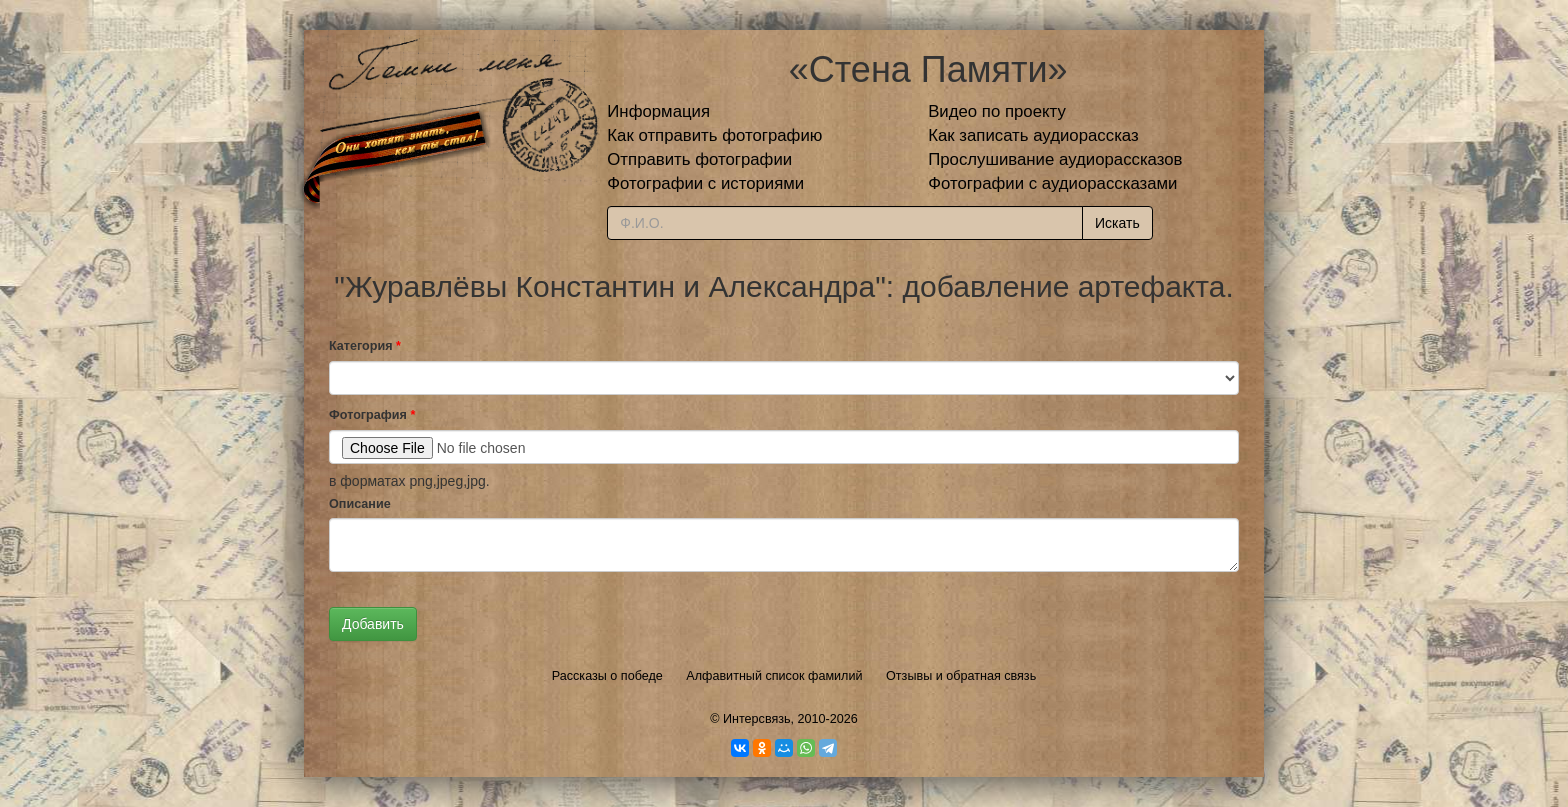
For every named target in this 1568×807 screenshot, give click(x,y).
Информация (658, 111)
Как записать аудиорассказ (1033, 135)
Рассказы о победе (607, 676)
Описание (360, 504)
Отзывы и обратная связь (961, 676)
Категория (365, 346)
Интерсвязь (757, 719)
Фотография (372, 415)
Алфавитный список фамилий (774, 676)
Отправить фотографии (699, 159)
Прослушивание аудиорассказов (1055, 159)
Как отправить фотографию (714, 135)
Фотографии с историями (705, 183)
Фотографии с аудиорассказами (1052, 183)
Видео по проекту (997, 111)
